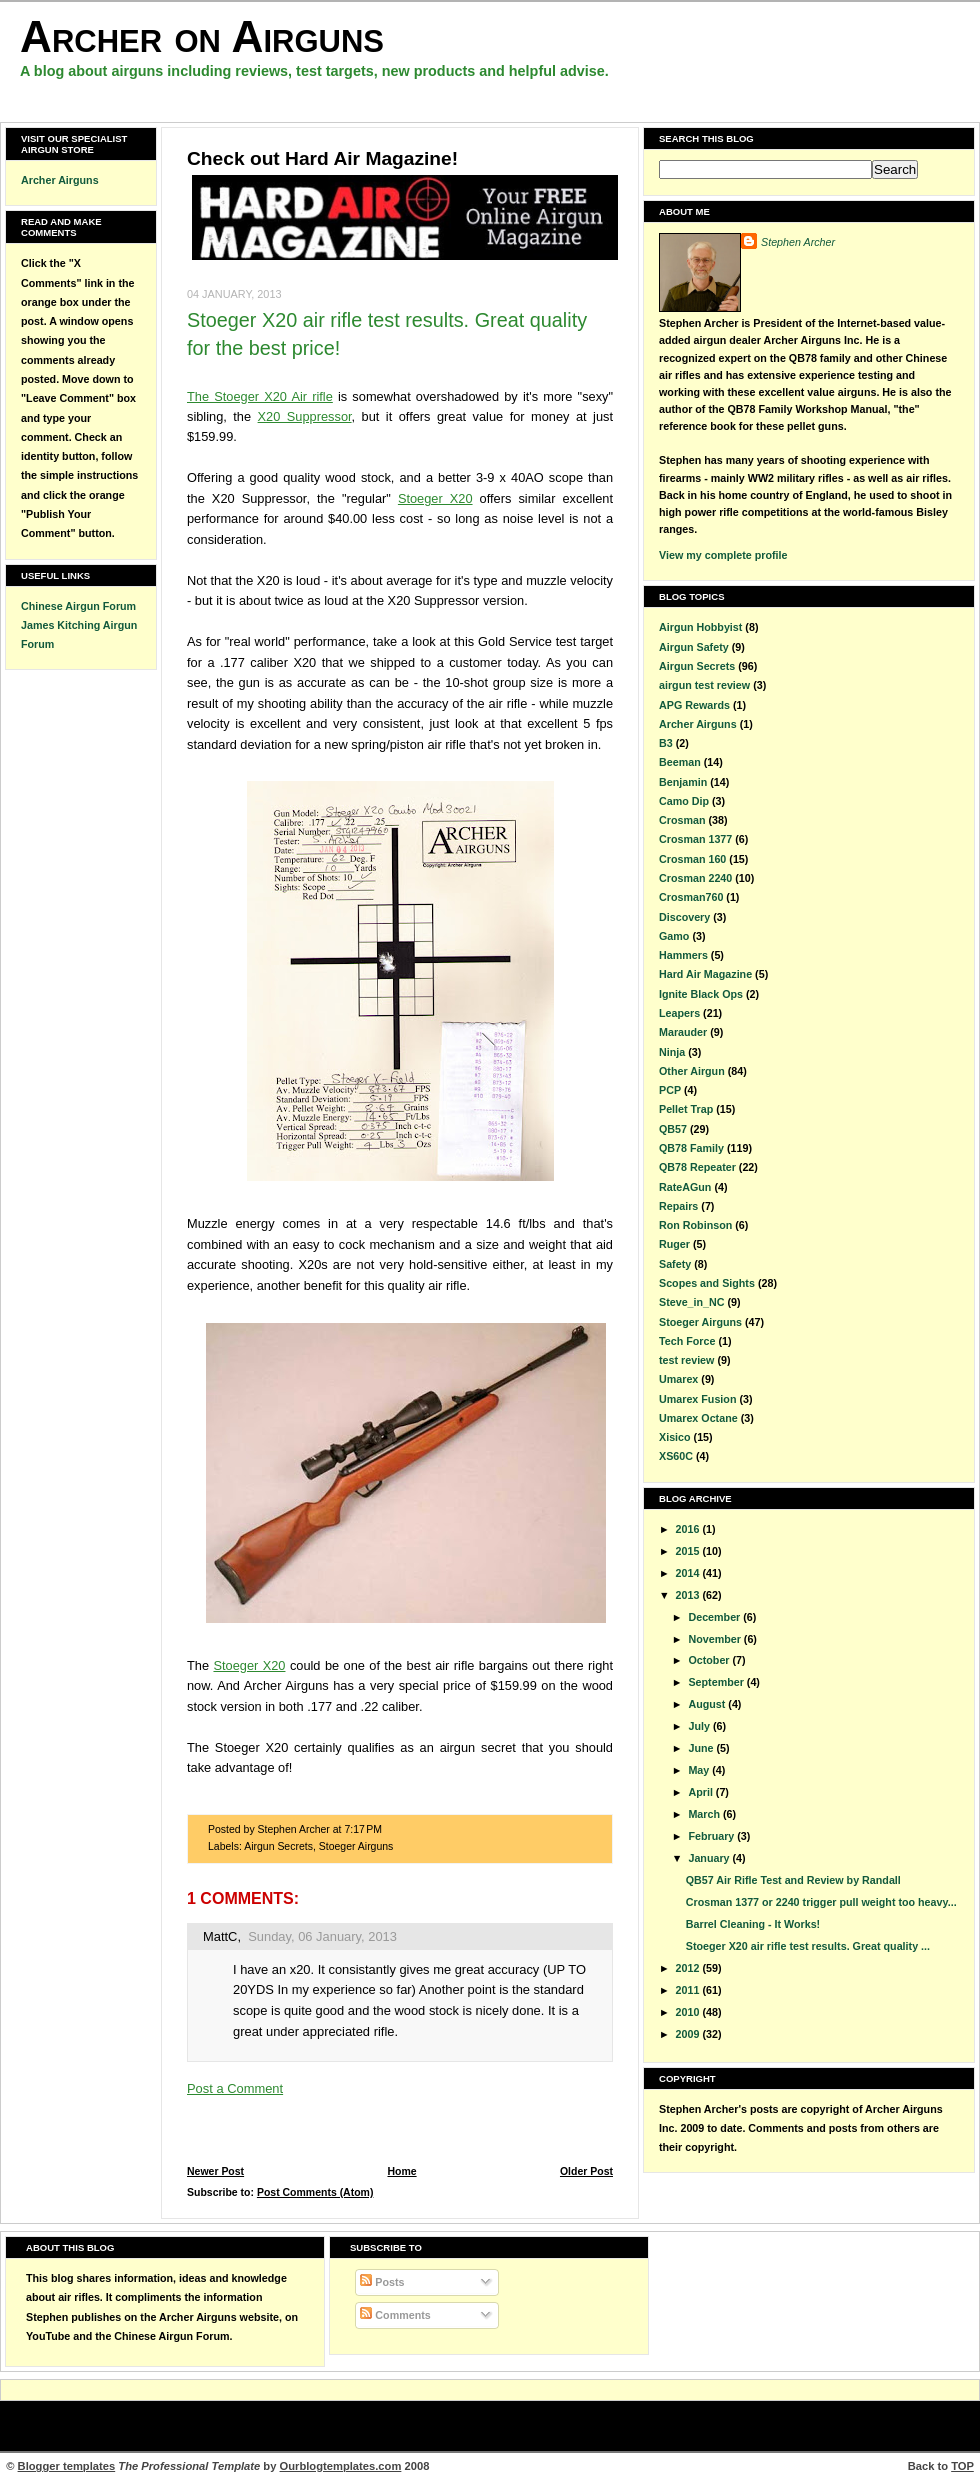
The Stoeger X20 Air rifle (260, 396)
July (700, 1726)
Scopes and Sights (707, 1283)
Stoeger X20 (435, 498)
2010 (689, 2012)
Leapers (679, 1013)
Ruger (674, 1244)
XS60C (676, 1456)
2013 (689, 1595)
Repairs (678, 1206)
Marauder (683, 1032)
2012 (689, 1968)
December (715, 1617)
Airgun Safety (694, 647)
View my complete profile (723, 555)
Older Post (586, 2171)
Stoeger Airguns (356, 1846)
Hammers (683, 955)
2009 (689, 2034)
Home (401, 2171)
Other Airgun (692, 1071)
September (717, 1682)
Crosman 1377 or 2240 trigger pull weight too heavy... (821, 1902)
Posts (382, 2282)
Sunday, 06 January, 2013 (322, 1936)
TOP (962, 2466)
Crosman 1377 (695, 839)
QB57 (673, 1129)
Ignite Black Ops (701, 994)
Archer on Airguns (202, 36)
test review (686, 1360)
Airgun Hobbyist (700, 627)
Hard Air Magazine (705, 974)
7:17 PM (363, 1829)
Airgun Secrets (278, 1846)
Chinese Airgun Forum (78, 606)
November (715, 1639)
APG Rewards (694, 705)
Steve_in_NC (692, 1302)
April (701, 1792)
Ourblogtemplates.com (341, 2466)
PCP (670, 1090)
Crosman (682, 820)
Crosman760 (691, 897)
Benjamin (683, 782)
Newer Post (215, 2171)
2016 (689, 1529)
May (700, 1770)
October (710, 1660)
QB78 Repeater (697, 1167)
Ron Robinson (695, 1225)
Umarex (678, 1379)
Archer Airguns (60, 180)
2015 (689, 1551)
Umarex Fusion (697, 1399)
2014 (689, 1573)
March (705, 1814)
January (710, 1858)
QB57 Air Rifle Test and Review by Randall (793, 1880)
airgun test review (704, 685)
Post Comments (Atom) (315, 2192)
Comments (395, 2315)
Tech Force (687, 1341)
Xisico (675, 1437)
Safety (675, 1264)
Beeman (680, 762)
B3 (666, 743)
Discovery (684, 917)
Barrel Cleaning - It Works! (753, 1924)
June (702, 1748)
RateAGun (685, 1187)
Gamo (674, 936)
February (712, 1836)
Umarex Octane (698, 1418)
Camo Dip (684, 801)
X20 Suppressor (305, 416)
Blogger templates (67, 2466)
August (708, 1704)
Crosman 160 (692, 859)
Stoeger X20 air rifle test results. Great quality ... (808, 1946)
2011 (689, 1990)
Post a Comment (235, 2088)
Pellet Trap (686, 1109)
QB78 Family (691, 1148)
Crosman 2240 (695, 878)
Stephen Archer (798, 242)
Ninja (672, 1052)
